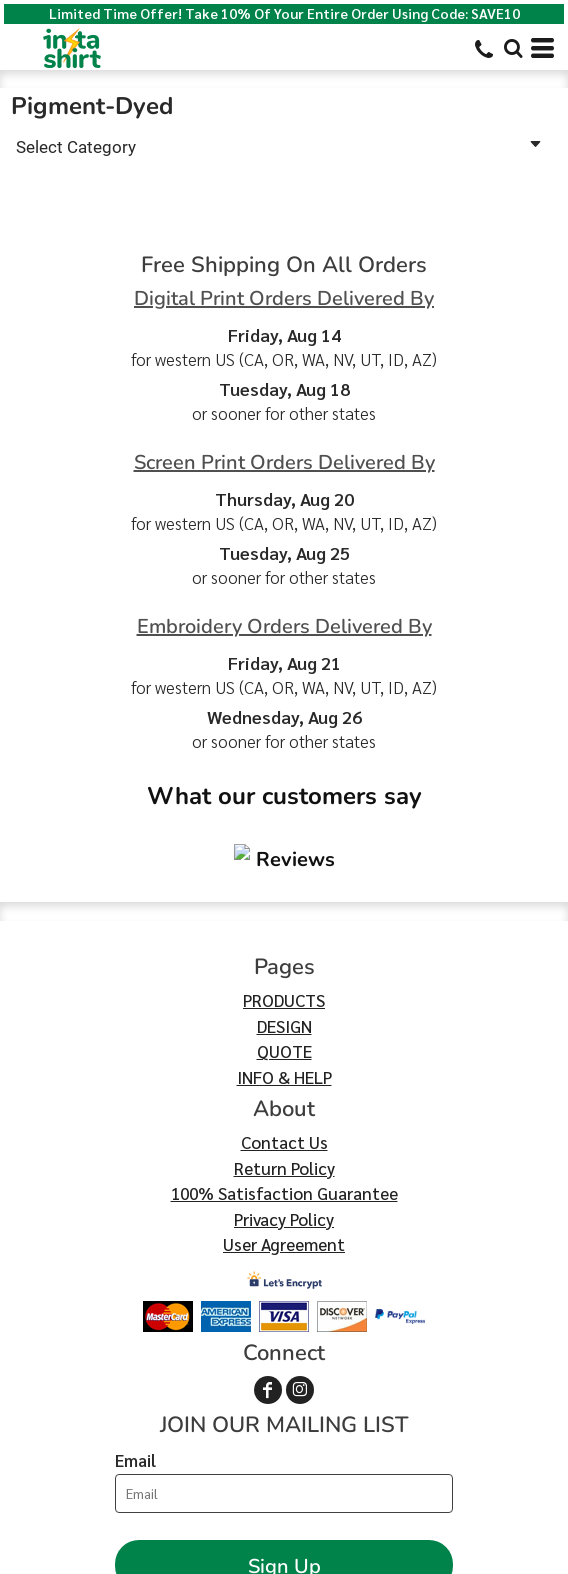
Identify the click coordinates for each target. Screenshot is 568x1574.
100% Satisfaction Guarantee (284, 1073)
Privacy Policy (284, 1099)
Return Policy (284, 1048)
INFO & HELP (284, 957)
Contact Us (284, 1022)
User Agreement (284, 1124)
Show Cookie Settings (284, 1556)
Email (135, 1340)
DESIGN (284, 906)
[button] (513, 48)
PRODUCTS (284, 880)
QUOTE (284, 931)
